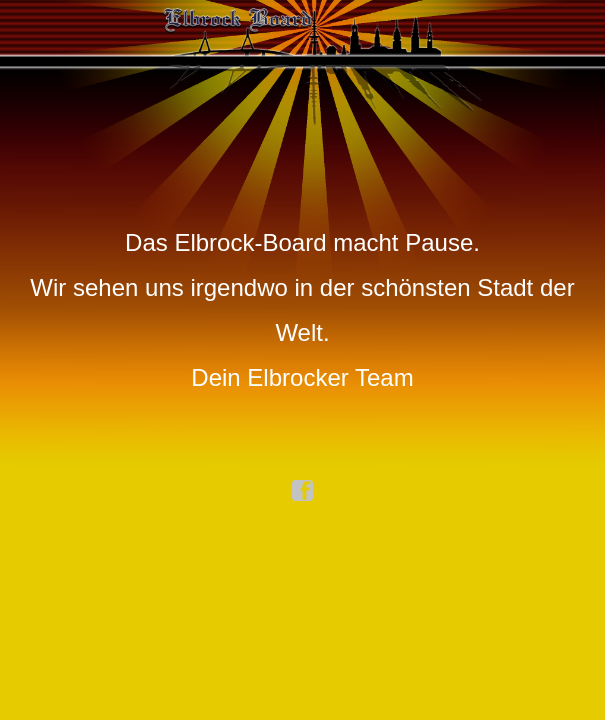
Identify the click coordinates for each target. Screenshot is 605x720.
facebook (303, 491)
